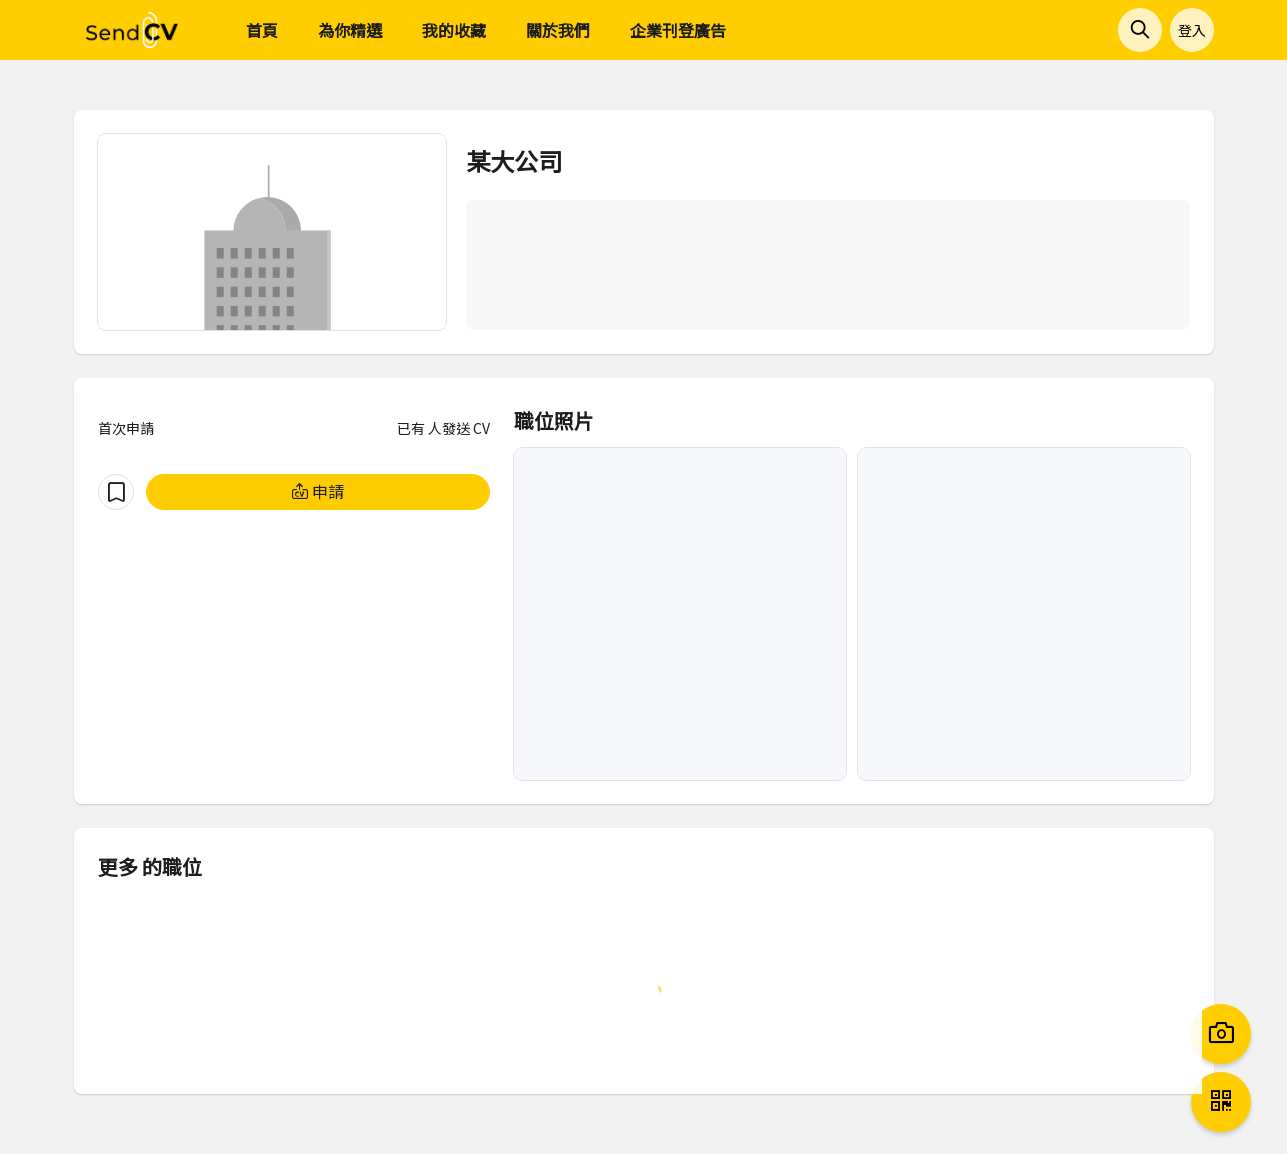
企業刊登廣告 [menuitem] (678, 30)
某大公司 (514, 160)
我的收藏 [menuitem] (454, 30)
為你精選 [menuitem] (350, 30)
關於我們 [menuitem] (558, 30)
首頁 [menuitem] (262, 30)
